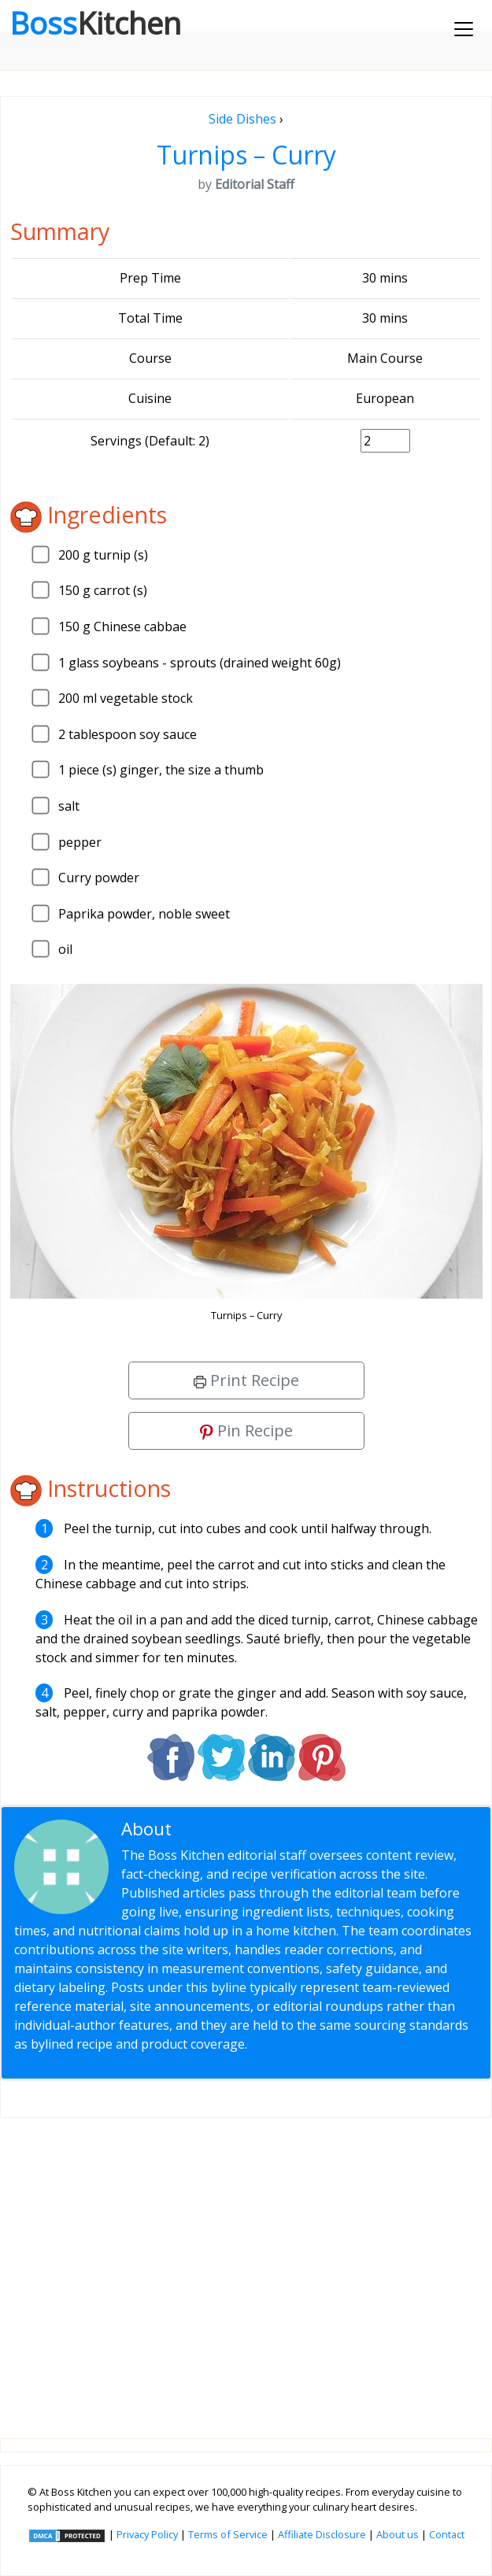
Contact (446, 2534)
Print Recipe (246, 1380)
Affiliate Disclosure (322, 2534)
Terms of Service (228, 2534)
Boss (95, 22)
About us (397, 2534)
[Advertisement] (246, 2265)
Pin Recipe (246, 1430)
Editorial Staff (232, 1829)
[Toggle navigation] (464, 29)
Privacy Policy (147, 2534)
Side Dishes (242, 119)
